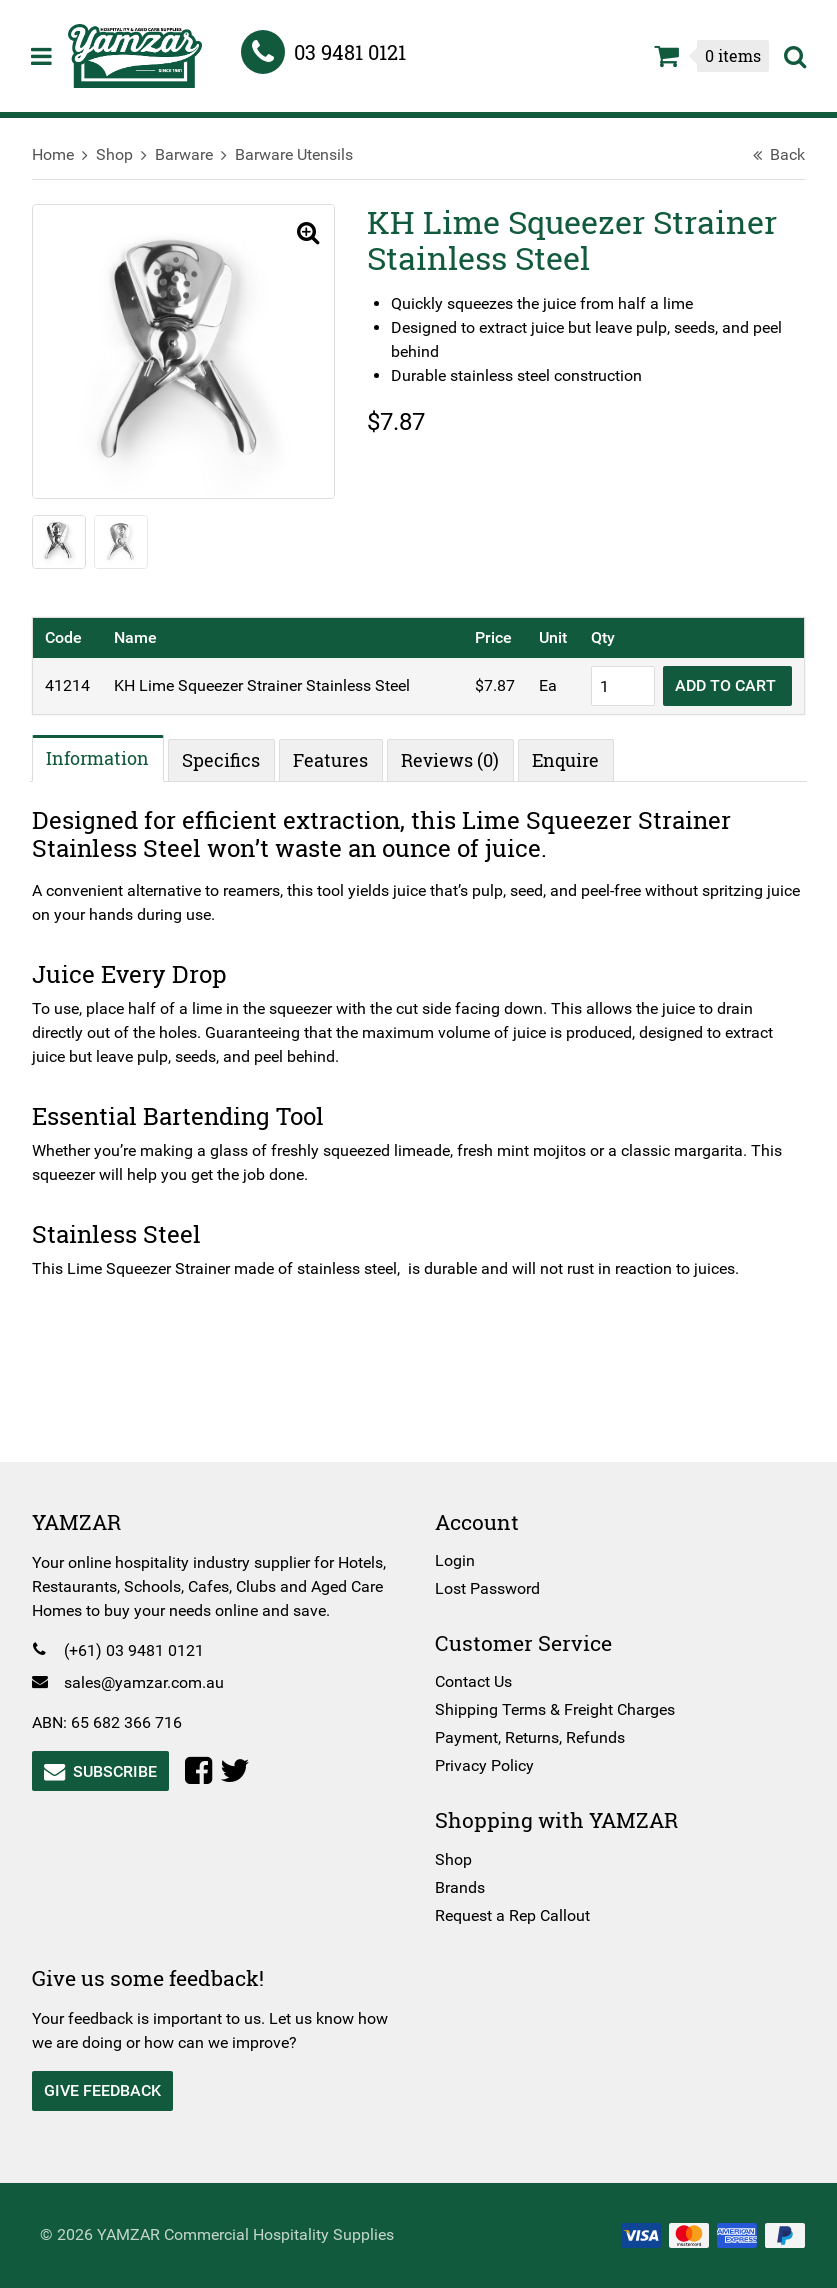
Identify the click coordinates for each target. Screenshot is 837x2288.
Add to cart (719, 686)
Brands (460, 1887)
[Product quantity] (615, 687)
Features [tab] (339, 761)
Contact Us (473, 1681)
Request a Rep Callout (512, 1915)
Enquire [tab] (574, 761)
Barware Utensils (302, 154)
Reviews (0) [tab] (459, 761)
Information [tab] (106, 758)
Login (455, 1560)
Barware (192, 154)
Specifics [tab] (230, 761)
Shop (122, 154)
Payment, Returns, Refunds (530, 1737)
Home (61, 154)
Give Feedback (110, 2090)
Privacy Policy (484, 1765)
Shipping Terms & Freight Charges (555, 1709)
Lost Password (487, 1588)
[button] (300, 234)
